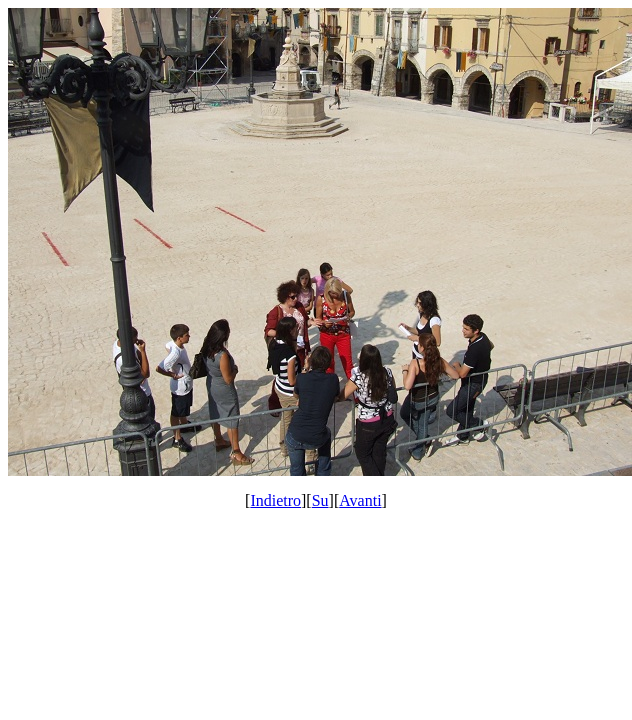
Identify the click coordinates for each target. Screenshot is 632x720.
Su (320, 500)
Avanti (360, 500)
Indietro (275, 500)
